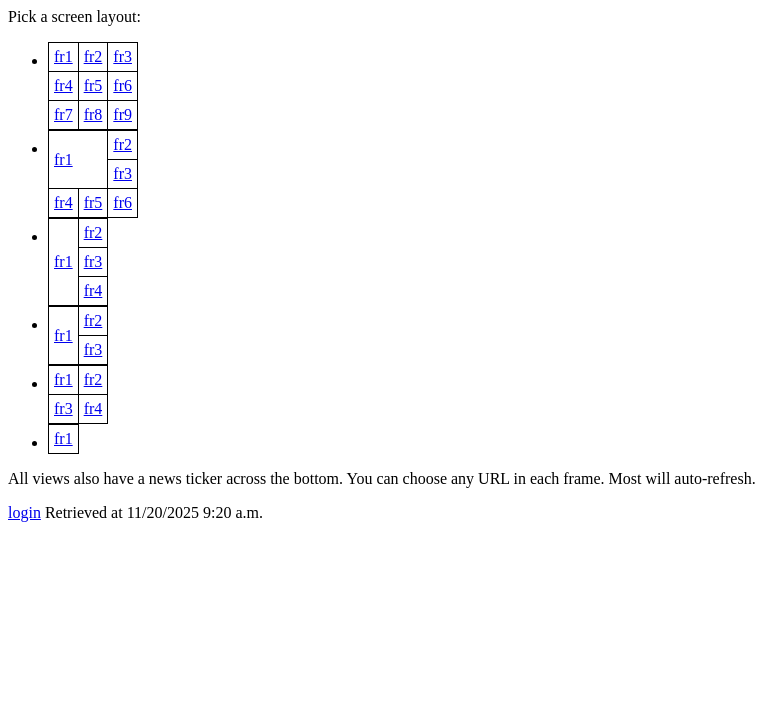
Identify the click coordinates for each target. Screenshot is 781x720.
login (24, 512)
